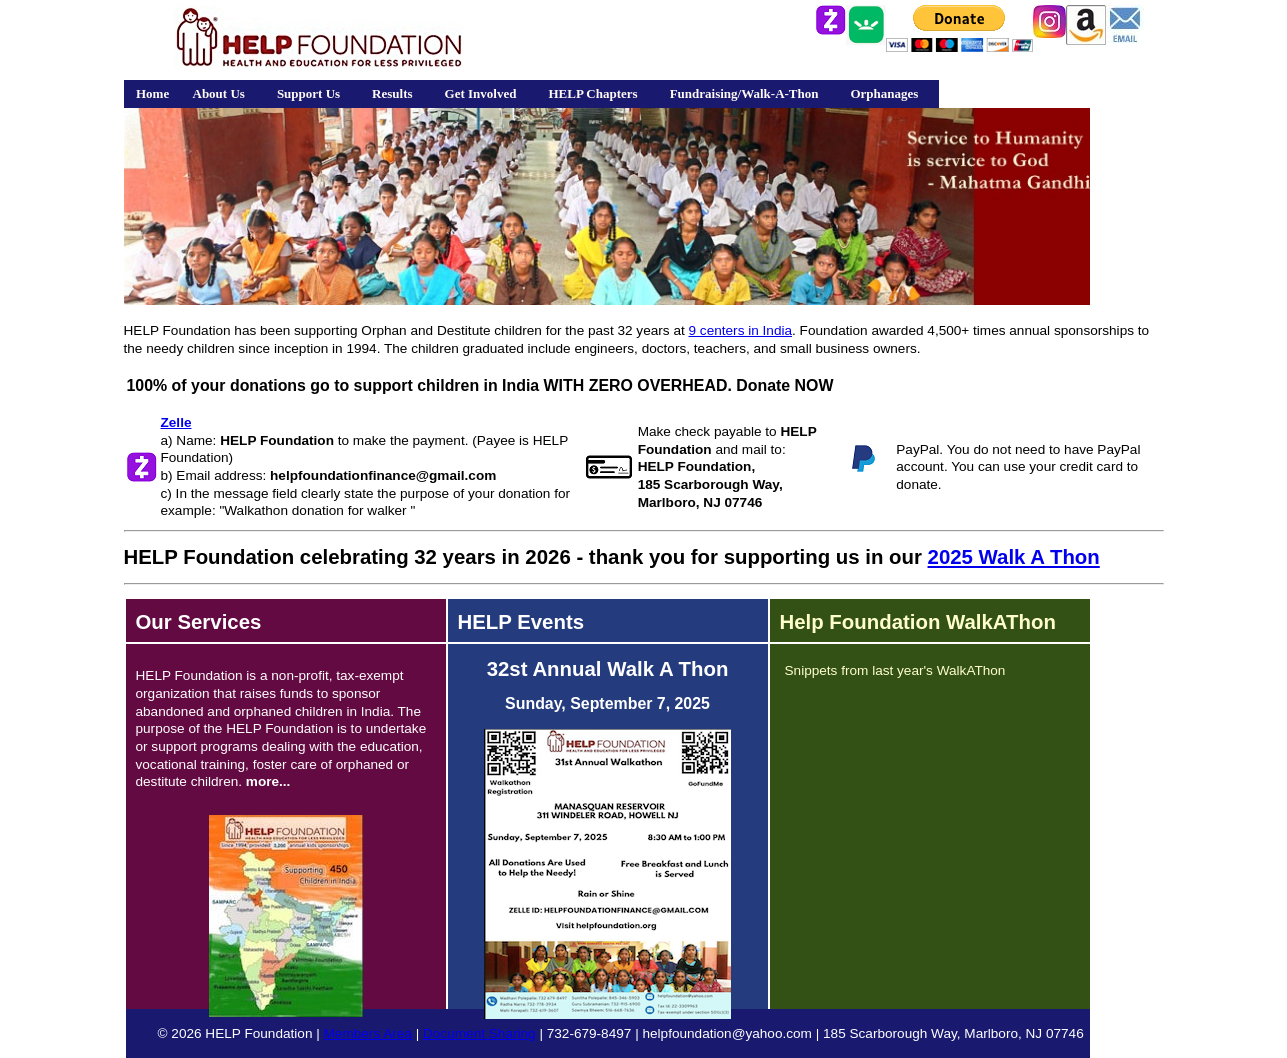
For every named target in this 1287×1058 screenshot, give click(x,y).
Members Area (368, 1033)
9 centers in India (741, 330)
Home (153, 93)
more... (268, 781)
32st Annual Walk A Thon (608, 669)
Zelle (176, 422)
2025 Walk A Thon (1014, 557)
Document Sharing (479, 1033)
